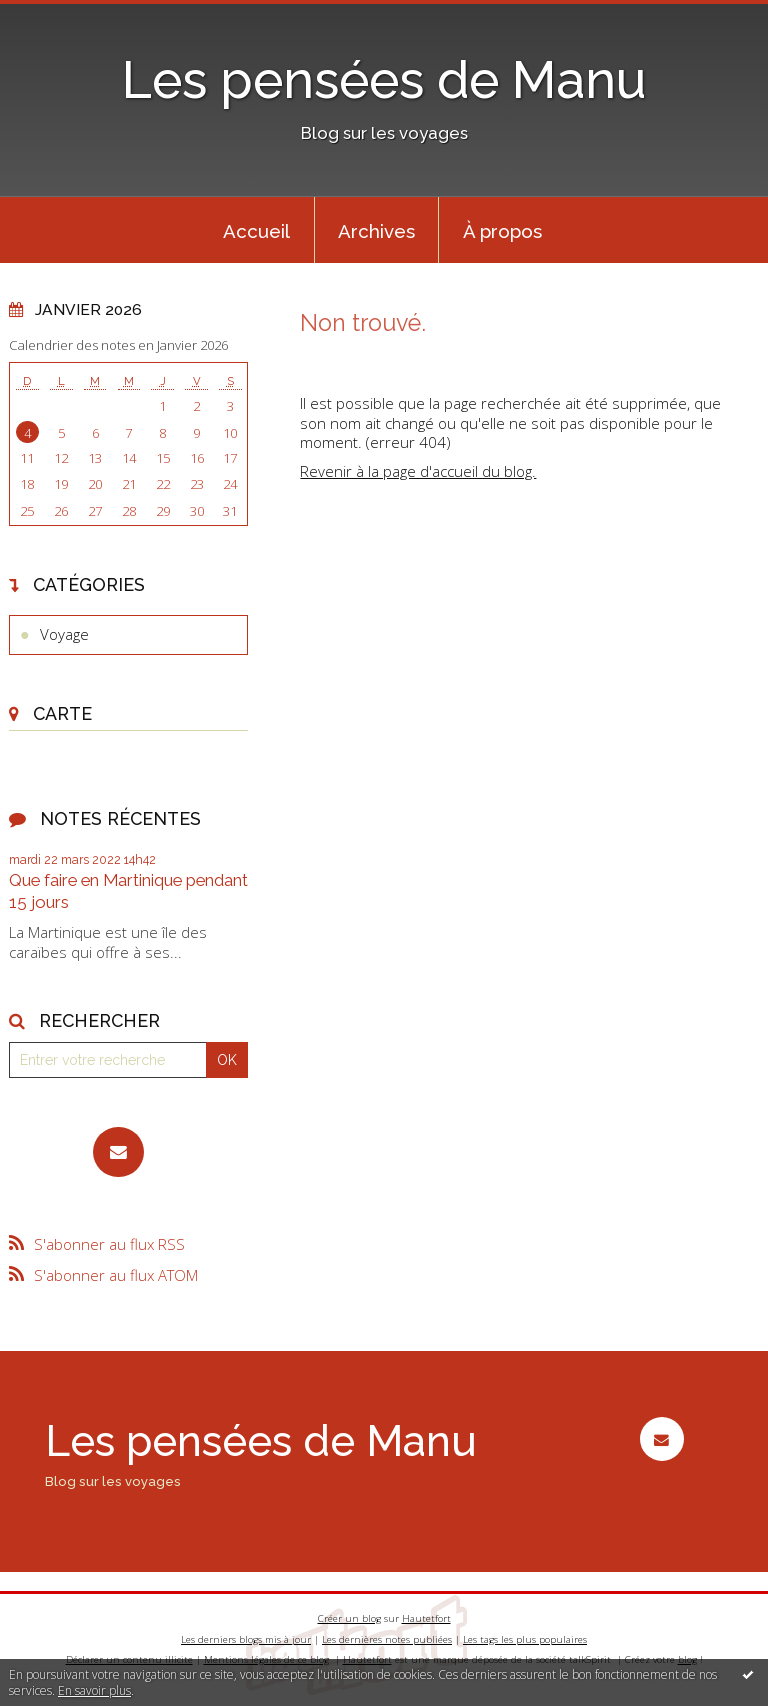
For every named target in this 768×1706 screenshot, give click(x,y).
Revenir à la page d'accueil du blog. (418, 471)
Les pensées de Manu (384, 80)
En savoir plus (94, 1690)
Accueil (256, 231)
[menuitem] (257, 230)
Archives (376, 231)
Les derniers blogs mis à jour (246, 1639)
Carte (62, 713)
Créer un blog (349, 1618)
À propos (502, 231)
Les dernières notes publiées (387, 1639)
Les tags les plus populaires (525, 1639)
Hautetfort (426, 1618)
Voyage (64, 634)
